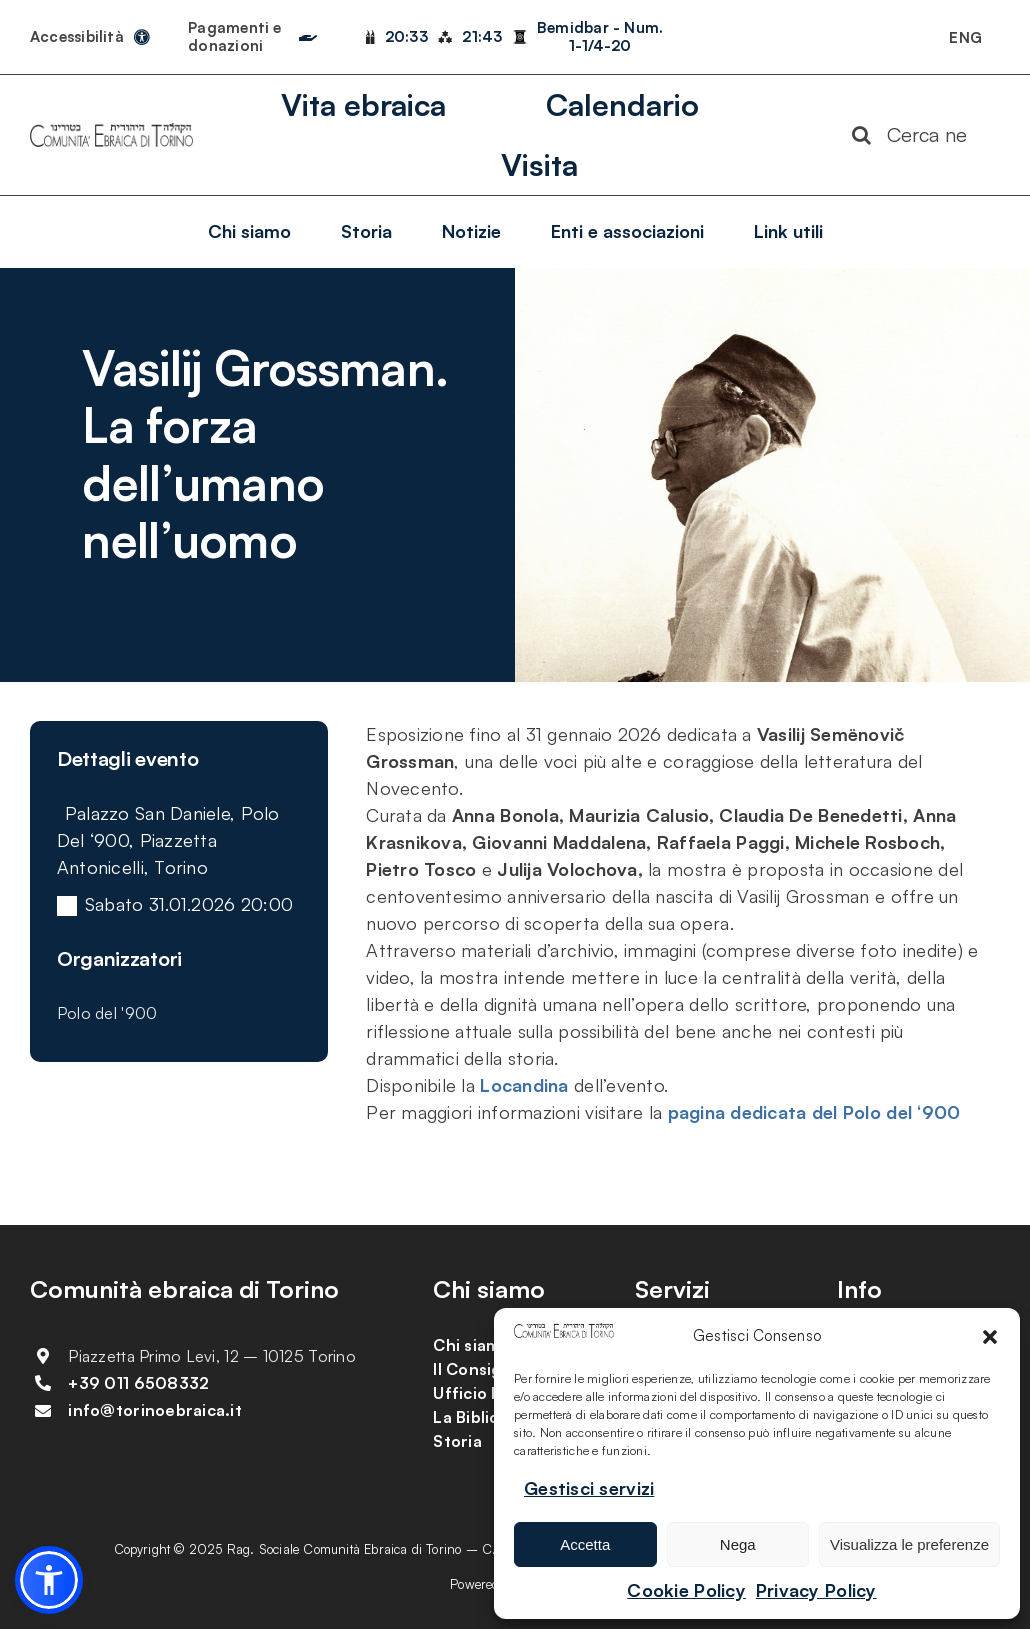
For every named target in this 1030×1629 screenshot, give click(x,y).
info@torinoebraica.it (155, 1410)
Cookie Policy (686, 1590)
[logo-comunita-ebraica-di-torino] (111, 132)
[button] (990, 1337)
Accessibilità (77, 36)
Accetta (585, 1544)
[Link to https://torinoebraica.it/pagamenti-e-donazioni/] (308, 33)
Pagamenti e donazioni (234, 36)
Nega (738, 1544)
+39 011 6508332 (138, 1383)
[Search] (862, 135)
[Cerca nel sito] (918, 135)
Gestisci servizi (589, 1488)
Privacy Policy (816, 1590)
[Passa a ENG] (965, 37)
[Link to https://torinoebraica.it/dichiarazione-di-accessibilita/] (142, 37)
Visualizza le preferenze (909, 1544)
